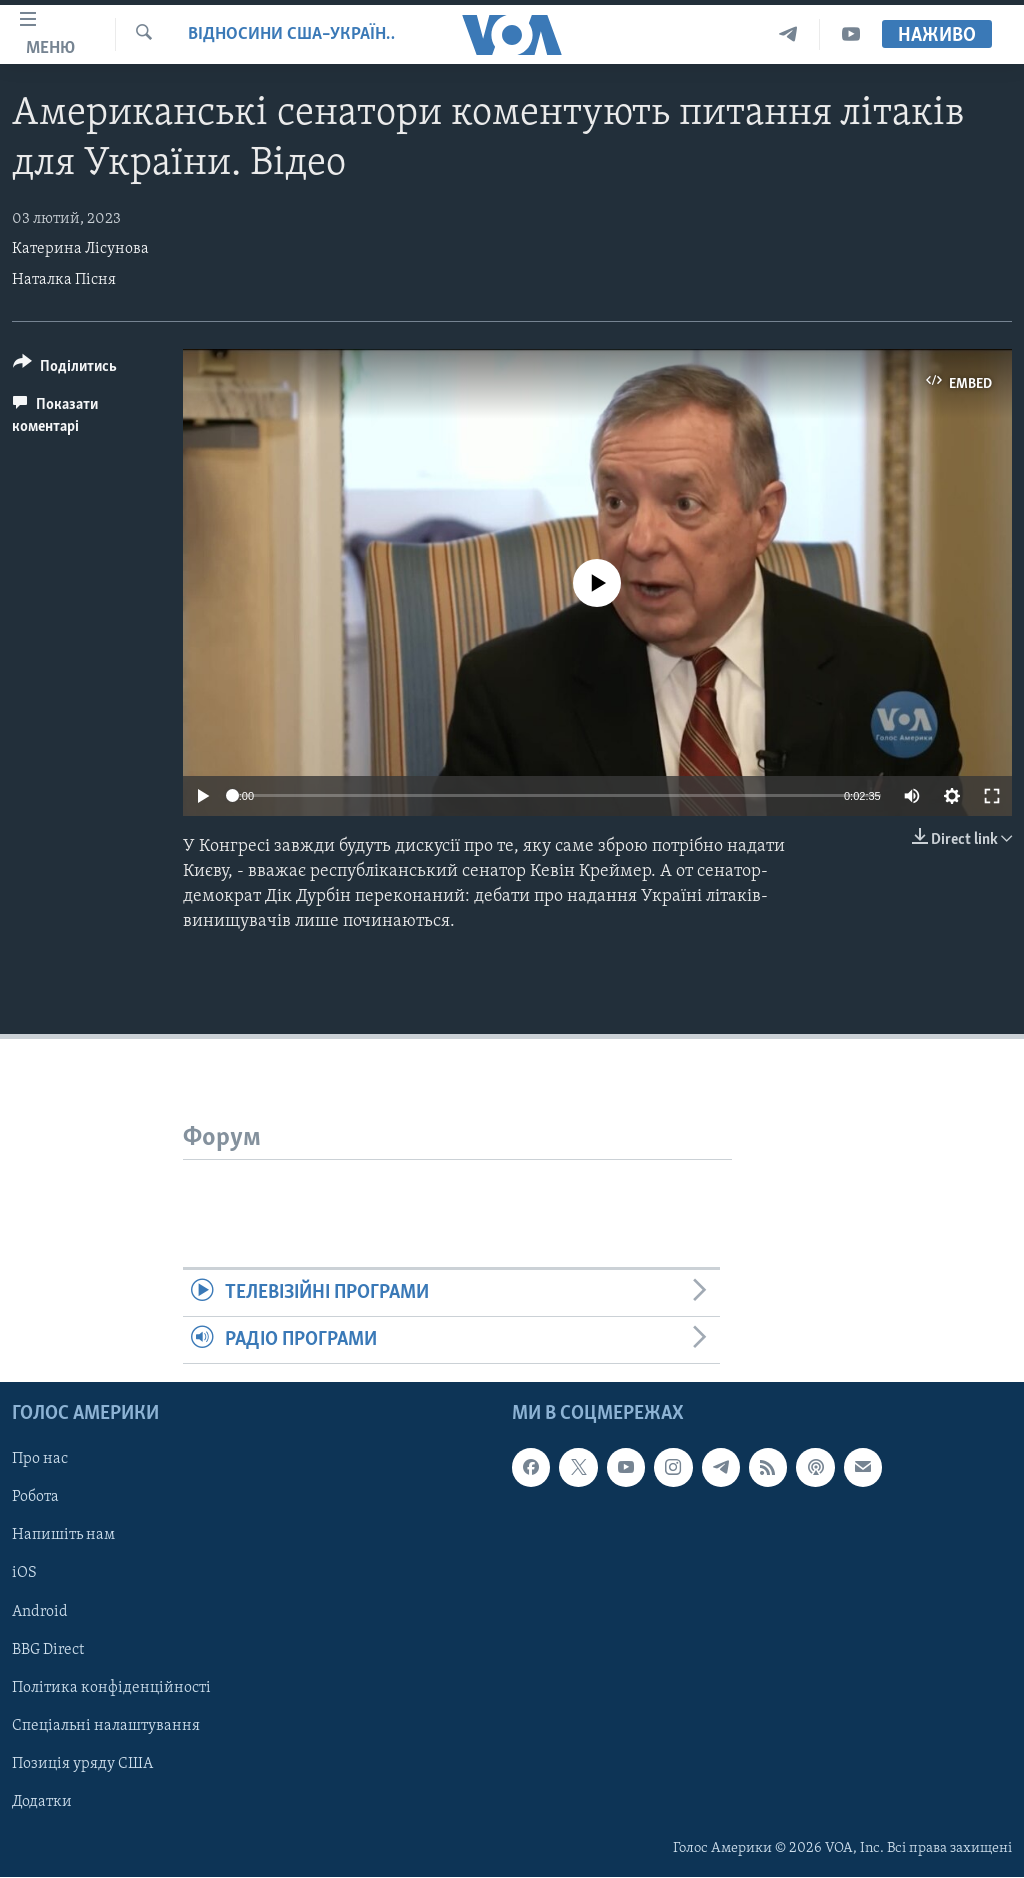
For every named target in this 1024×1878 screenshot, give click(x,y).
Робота (35, 1498)
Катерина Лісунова (80, 249)
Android (40, 1612)
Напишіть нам (63, 1536)
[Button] (65, 369)
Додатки (42, 1802)
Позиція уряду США (82, 1764)
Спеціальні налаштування (106, 1726)
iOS (24, 1574)
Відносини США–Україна (292, 34)
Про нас (40, 1460)
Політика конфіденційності (111, 1688)
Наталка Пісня (64, 280)
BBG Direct (48, 1650)
